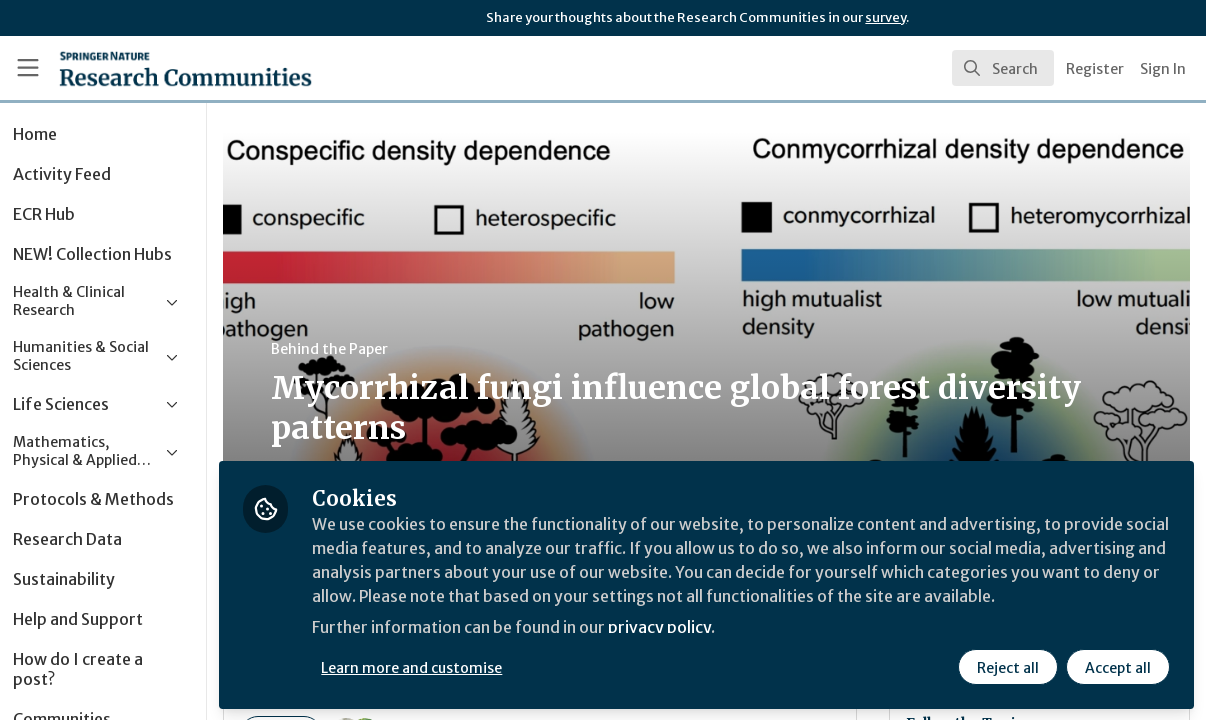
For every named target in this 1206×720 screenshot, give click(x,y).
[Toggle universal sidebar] (28, 68)
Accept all (1118, 667)
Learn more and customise (460, 667)
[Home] (155, 68)
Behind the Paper (378, 349)
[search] (1003, 68)
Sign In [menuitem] (1163, 69)
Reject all (1008, 667)
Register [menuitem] (1095, 69)
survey (885, 17)
